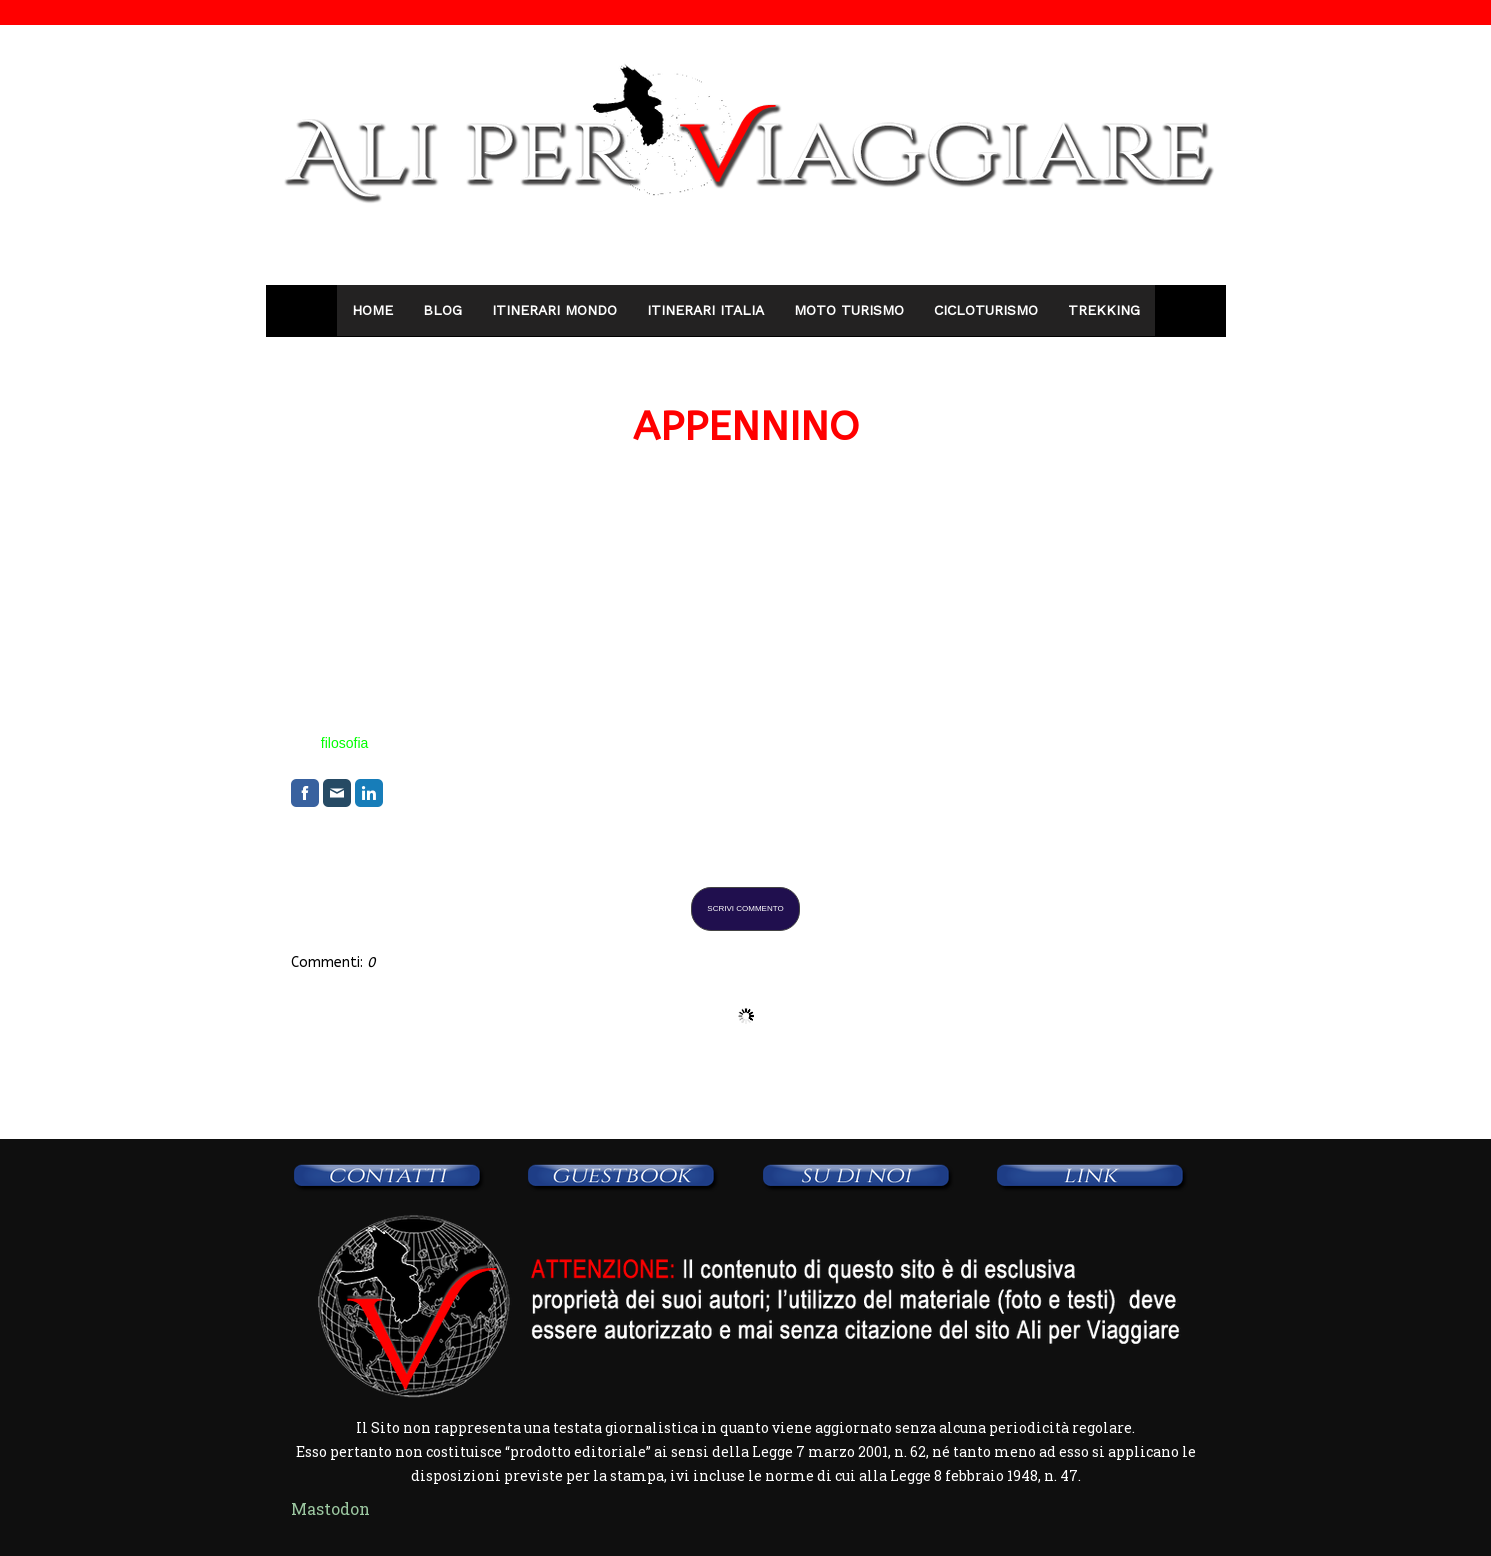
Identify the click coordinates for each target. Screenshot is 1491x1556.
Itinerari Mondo (554, 310)
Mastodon (330, 1508)
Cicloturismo (986, 310)
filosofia (344, 743)
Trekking (1104, 310)
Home (372, 310)
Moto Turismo (849, 310)
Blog (442, 310)
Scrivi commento (745, 908)
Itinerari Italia (705, 310)
